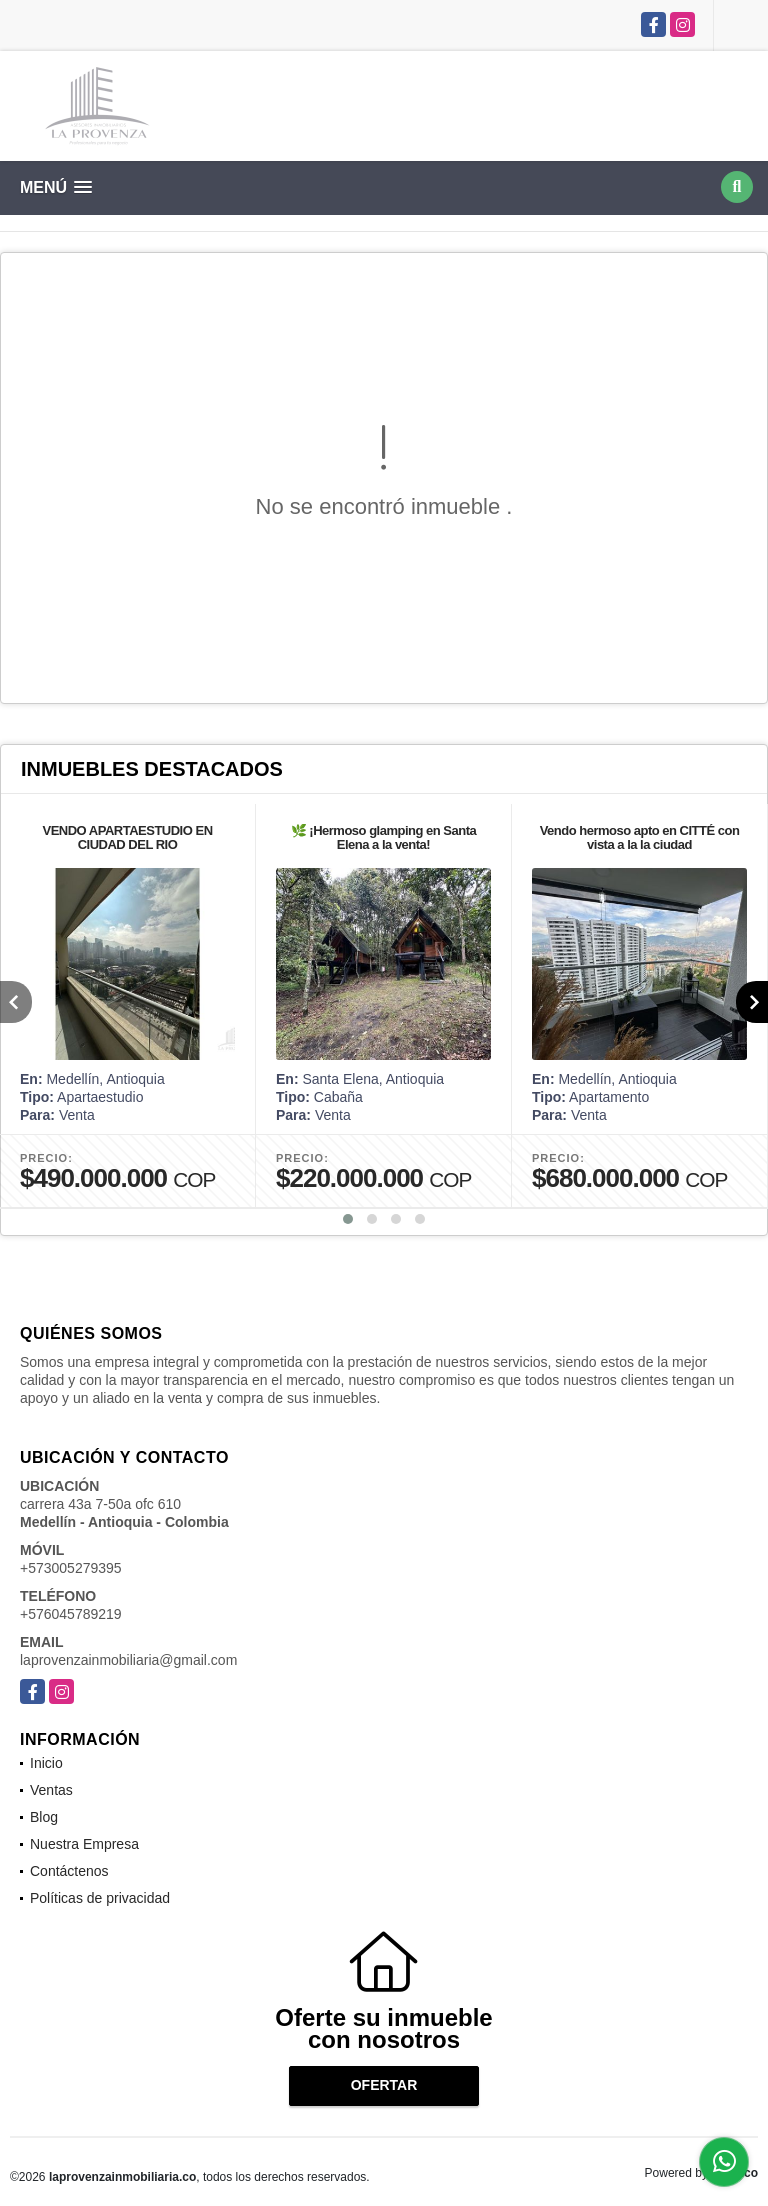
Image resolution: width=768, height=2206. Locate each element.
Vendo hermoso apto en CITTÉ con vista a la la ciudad (640, 837)
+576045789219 (71, 1614)
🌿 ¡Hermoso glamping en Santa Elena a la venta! (383, 837)
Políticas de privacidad (100, 1898)
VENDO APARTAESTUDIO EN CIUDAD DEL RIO (127, 837)
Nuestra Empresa (84, 1844)
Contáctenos (69, 1871)
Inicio (46, 1763)
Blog (44, 1817)
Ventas (51, 1790)
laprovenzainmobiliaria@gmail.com (128, 1660)
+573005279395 (71, 1568)
